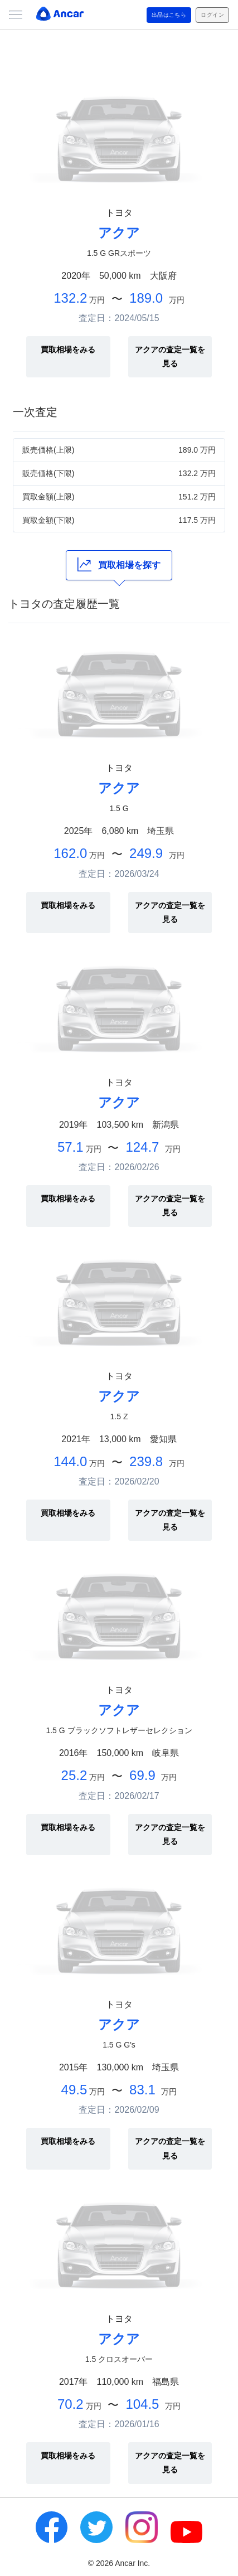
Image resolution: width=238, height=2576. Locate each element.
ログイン (212, 15)
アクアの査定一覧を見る (170, 356)
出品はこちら (169, 15)
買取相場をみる (68, 349)
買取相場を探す (119, 564)
